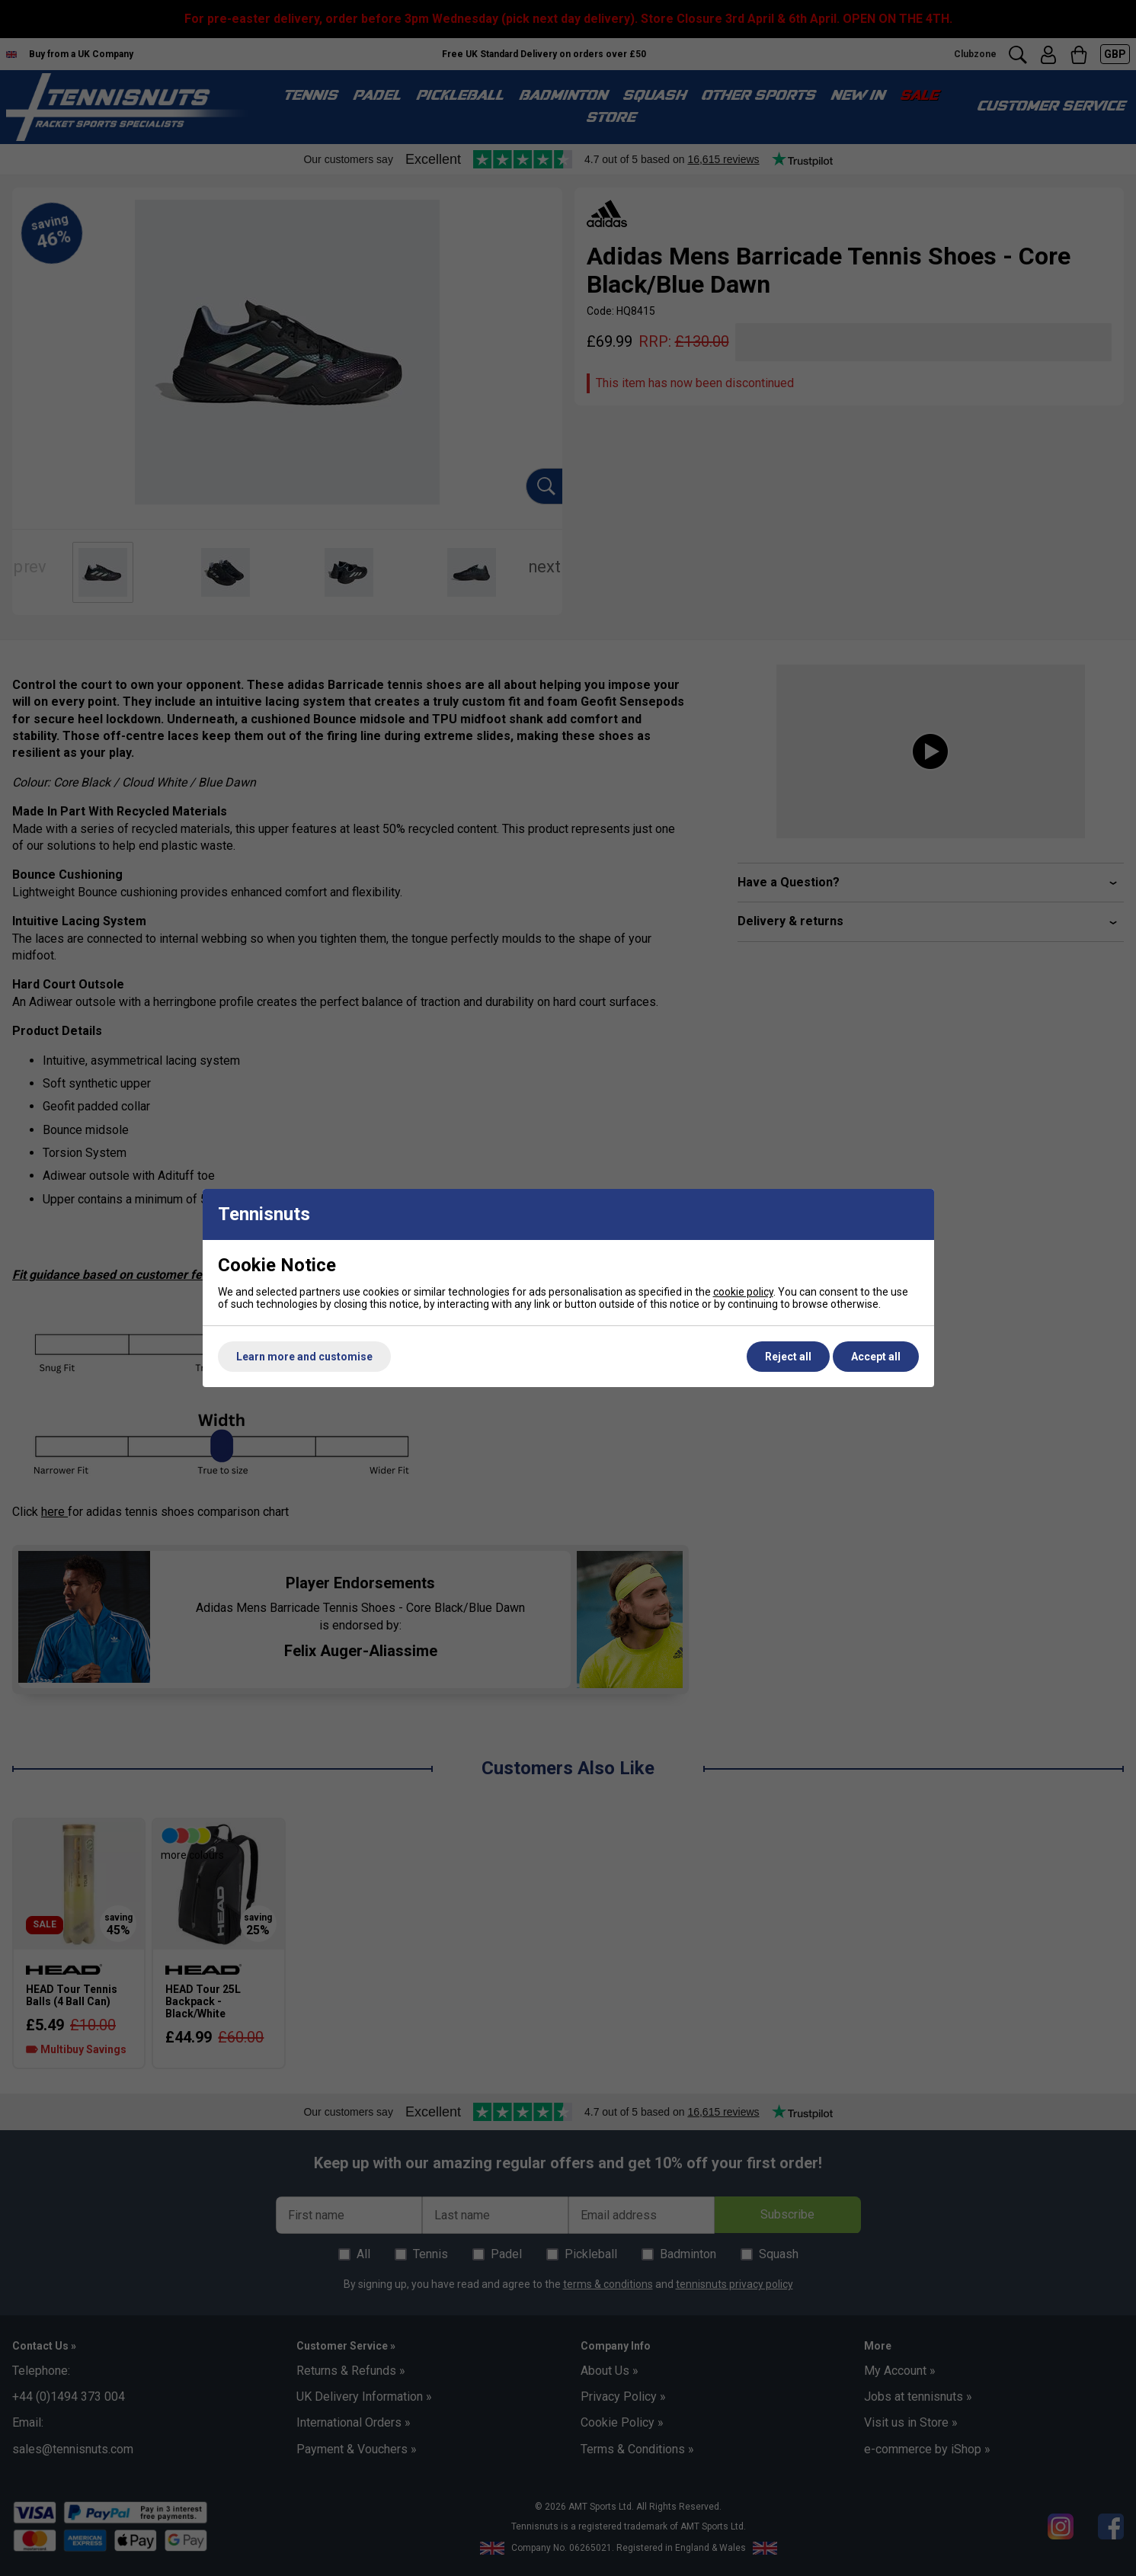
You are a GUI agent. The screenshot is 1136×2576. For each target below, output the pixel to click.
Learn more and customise (304, 1356)
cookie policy (743, 1292)
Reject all (788, 1356)
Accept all (876, 1356)
